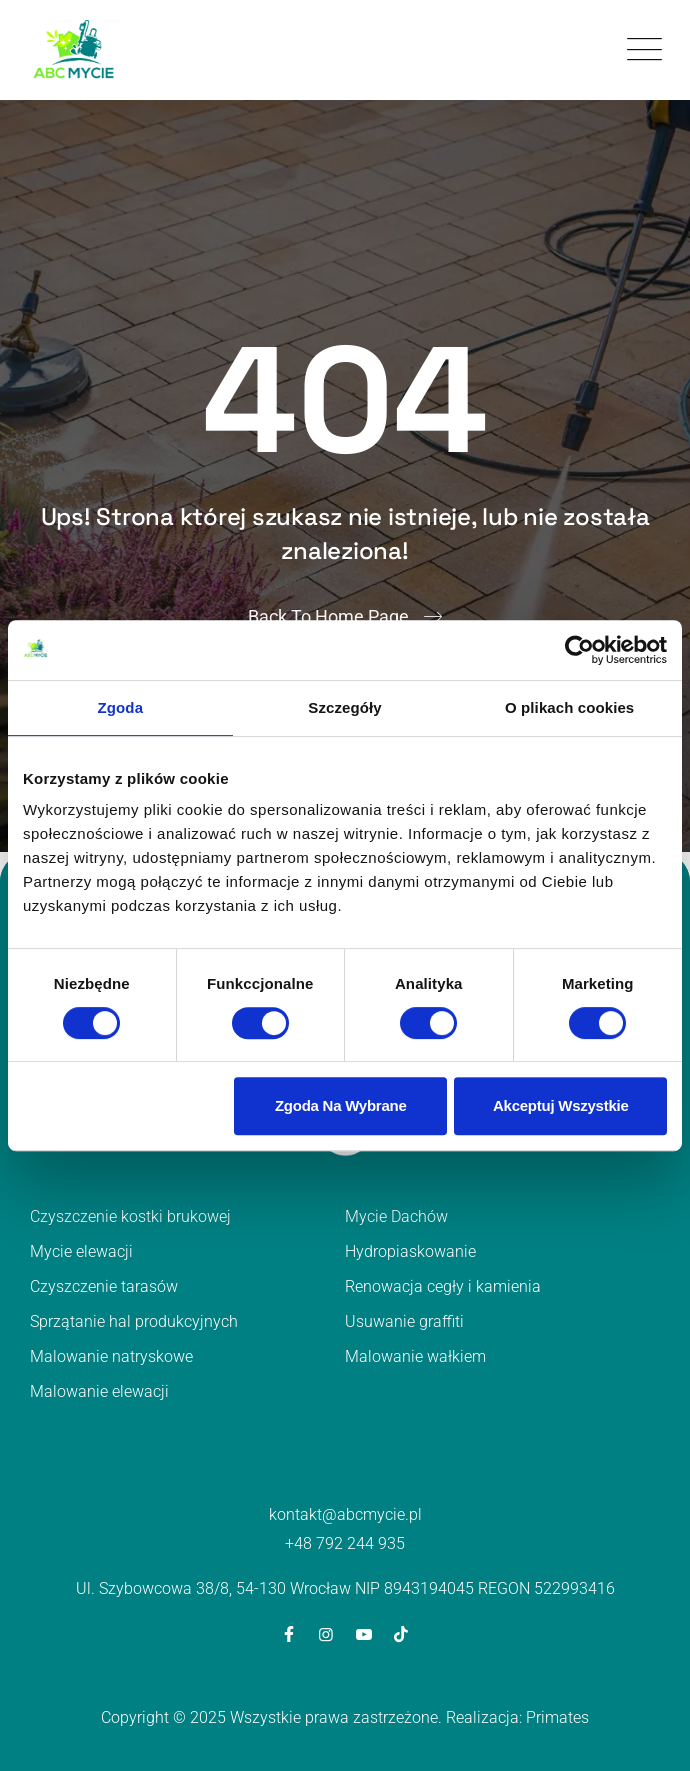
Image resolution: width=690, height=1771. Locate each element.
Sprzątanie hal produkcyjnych (134, 1321)
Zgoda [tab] (121, 707)
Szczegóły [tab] (344, 707)
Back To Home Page (328, 616)
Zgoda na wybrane (341, 1105)
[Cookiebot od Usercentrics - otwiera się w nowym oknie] (579, 650)
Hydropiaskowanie (410, 1251)
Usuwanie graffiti (404, 1321)
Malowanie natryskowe (111, 1356)
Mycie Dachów (396, 1216)
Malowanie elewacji (99, 1391)
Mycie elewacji (81, 1251)
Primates (557, 1717)
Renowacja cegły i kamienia (443, 1286)
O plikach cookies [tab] (569, 707)
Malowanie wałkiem (415, 1356)
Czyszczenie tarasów (104, 1286)
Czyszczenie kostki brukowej (130, 1216)
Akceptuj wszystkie (561, 1105)
